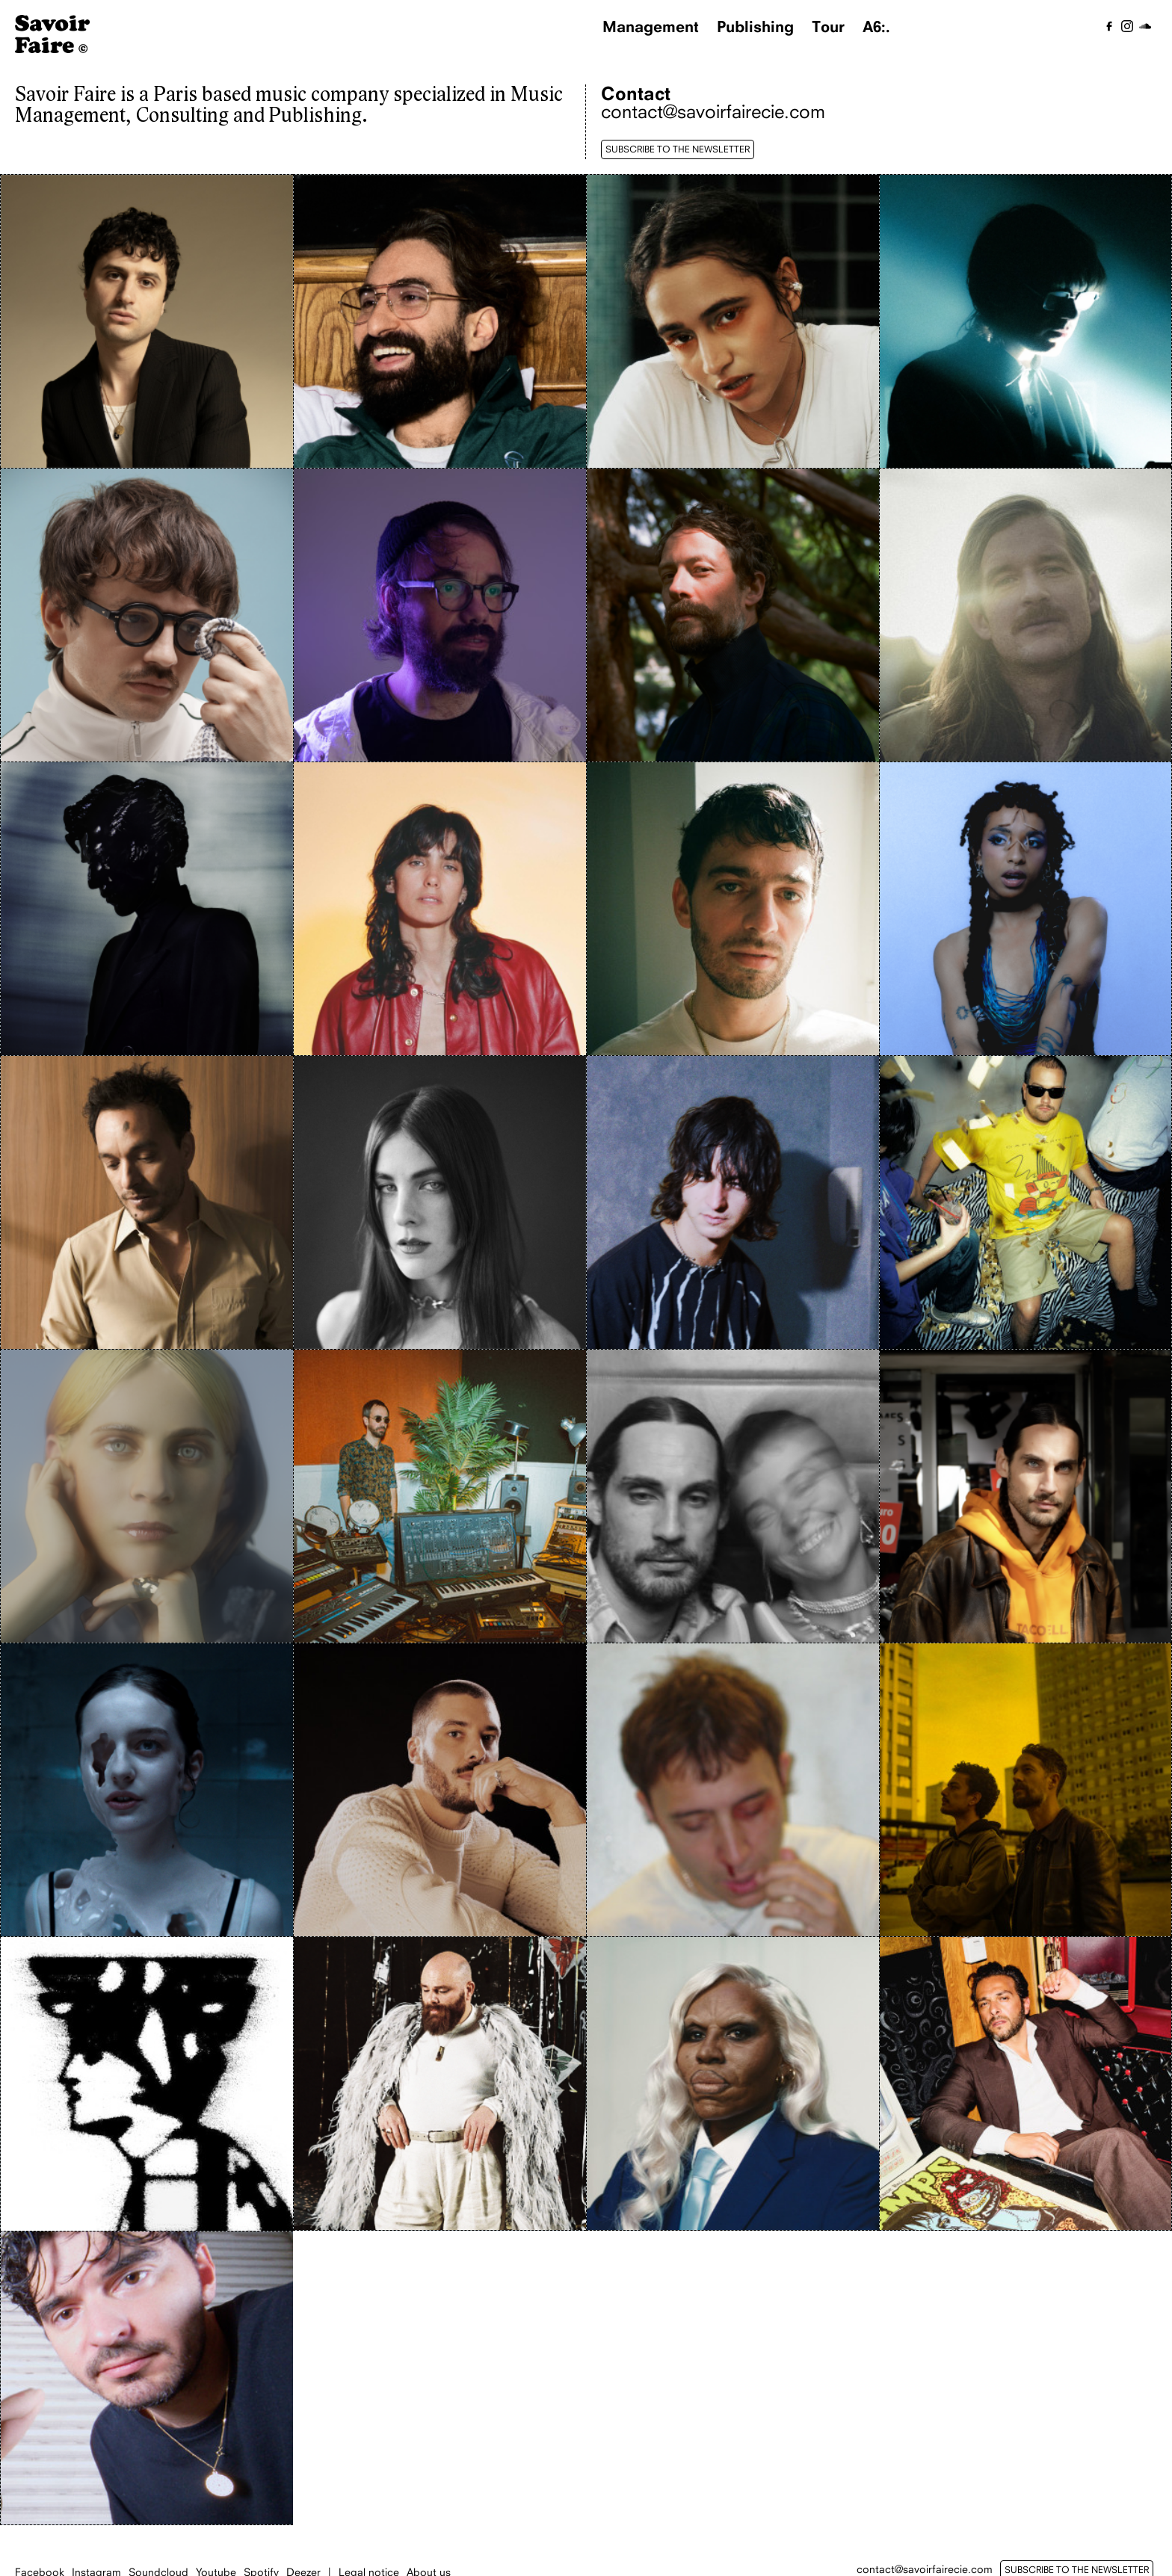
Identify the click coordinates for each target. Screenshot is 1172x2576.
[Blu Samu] (733, 321)
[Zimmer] (147, 2377)
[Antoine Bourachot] (440, 321)
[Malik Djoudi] (147, 1202)
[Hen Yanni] (440, 908)
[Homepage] (52, 48)
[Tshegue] (733, 2083)
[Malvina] (440, 1202)
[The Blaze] (1025, 1789)
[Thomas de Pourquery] (440, 2083)
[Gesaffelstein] (147, 908)
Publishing (755, 26)
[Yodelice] (1025, 2083)
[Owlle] (147, 1496)
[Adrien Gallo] (147, 321)
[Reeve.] (147, 1789)
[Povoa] (1025, 1496)
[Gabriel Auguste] (1025, 615)
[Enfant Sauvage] (733, 615)
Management (650, 26)
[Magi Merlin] (1025, 908)
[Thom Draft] (147, 2084)
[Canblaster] (1025, 321)
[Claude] (147, 615)
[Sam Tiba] (440, 1789)
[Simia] (733, 1789)
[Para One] (440, 1496)
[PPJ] (733, 1496)
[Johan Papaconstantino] (733, 908)
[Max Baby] (733, 1202)
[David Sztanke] (440, 615)
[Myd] (1025, 1202)
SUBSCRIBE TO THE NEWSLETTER (677, 149)
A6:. (876, 26)
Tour (828, 26)
